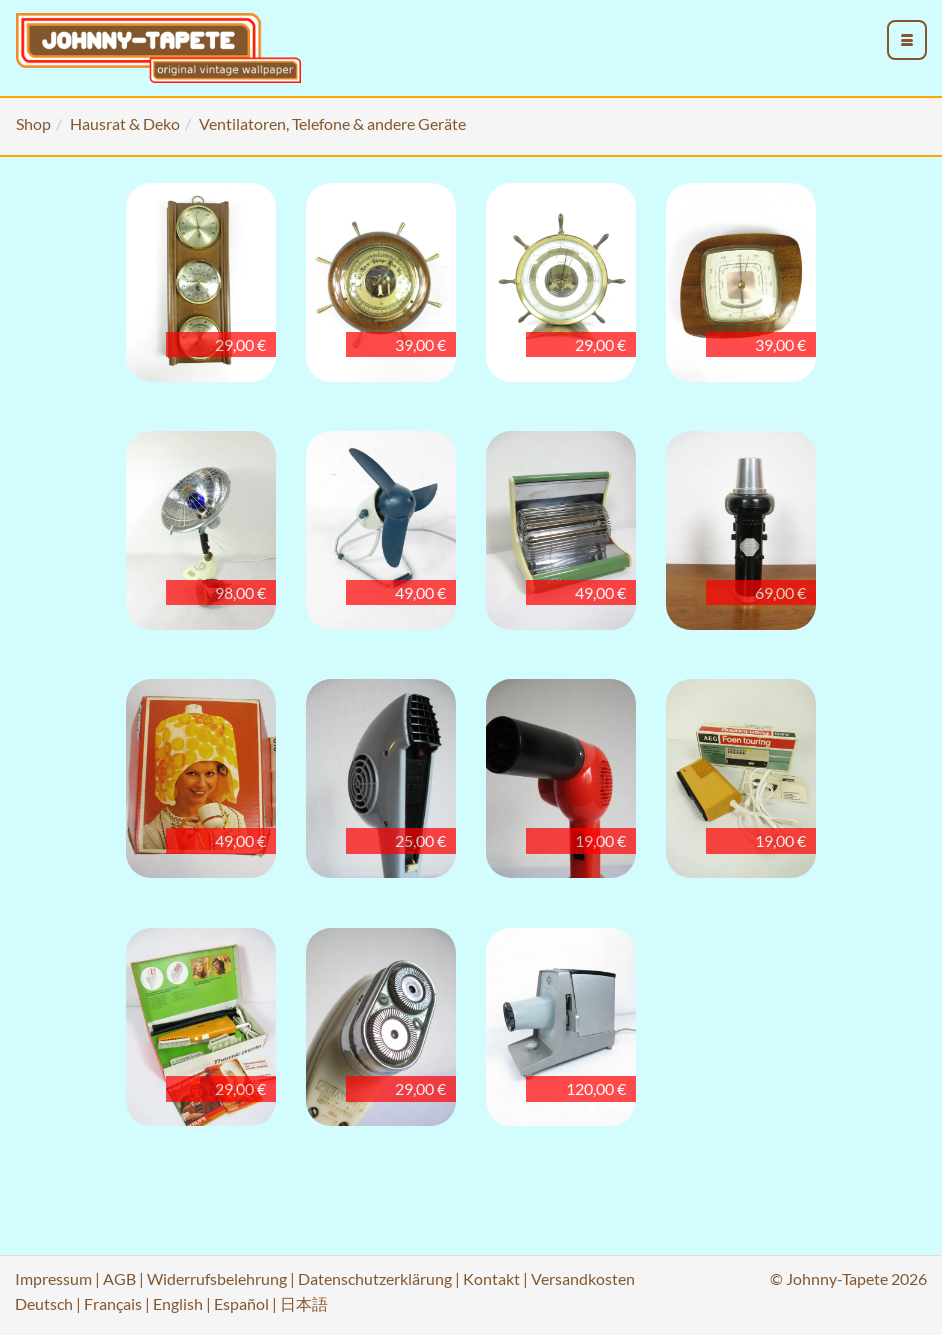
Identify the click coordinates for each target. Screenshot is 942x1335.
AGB (119, 1278)
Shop (33, 123)
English (178, 1303)
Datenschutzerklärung (375, 1278)
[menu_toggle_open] (907, 40)
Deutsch (44, 1303)
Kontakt (491, 1278)
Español (241, 1303)
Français (113, 1303)
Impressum (53, 1278)
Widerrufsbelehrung (217, 1278)
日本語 (304, 1303)
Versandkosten (583, 1278)
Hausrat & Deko (125, 123)
